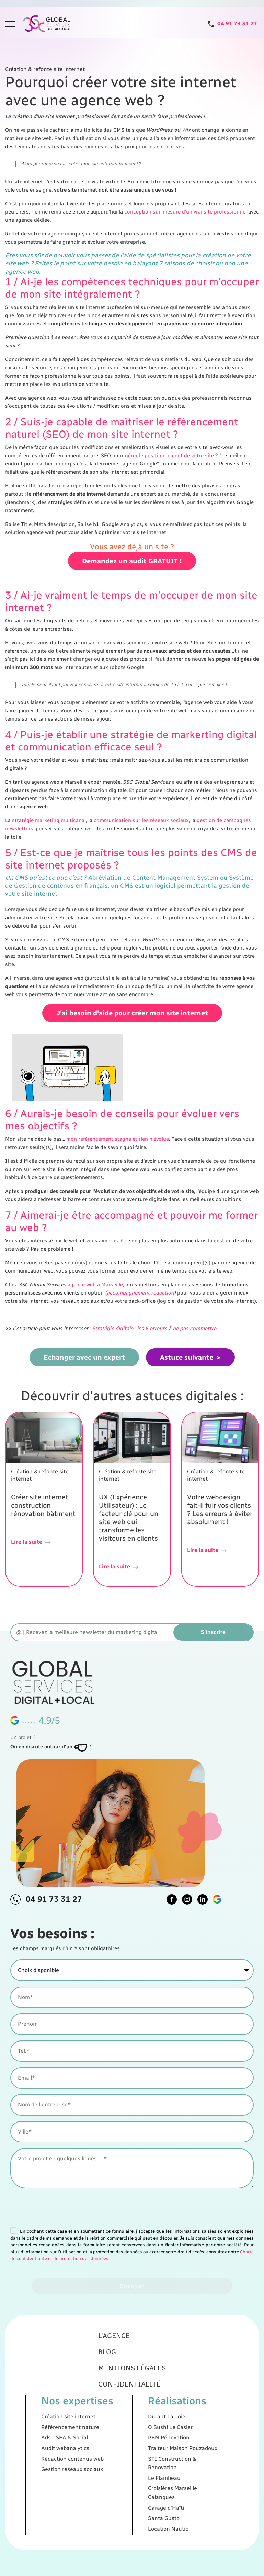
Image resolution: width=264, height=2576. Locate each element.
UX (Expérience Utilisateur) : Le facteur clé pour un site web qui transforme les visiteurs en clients (128, 1517)
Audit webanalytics (96, 2440)
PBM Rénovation (151, 2435)
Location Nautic (151, 2484)
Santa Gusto (148, 2478)
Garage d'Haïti (150, 2472)
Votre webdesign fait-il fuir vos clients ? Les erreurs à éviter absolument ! (219, 1509)
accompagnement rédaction (140, 1293)
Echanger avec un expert (84, 1357)
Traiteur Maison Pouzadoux (158, 2440)
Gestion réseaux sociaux (99, 2452)
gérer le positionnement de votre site (169, 455)
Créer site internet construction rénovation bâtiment (43, 1505)
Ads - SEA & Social (95, 2435)
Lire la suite (31, 1542)
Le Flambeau (149, 2457)
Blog (119, 2390)
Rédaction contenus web (100, 2446)
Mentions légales (132, 2398)
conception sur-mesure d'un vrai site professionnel (185, 212)
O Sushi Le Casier (152, 2429)
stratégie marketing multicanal (49, 820)
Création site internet (97, 2424)
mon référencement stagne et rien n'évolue (117, 1139)
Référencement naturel (99, 2429)
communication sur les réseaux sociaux (141, 820)
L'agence (122, 2381)
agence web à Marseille (95, 1284)
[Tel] (232, 24)
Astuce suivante (186, 1357)
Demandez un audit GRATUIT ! (132, 579)
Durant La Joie (150, 2424)
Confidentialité (130, 2407)
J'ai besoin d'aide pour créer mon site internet (132, 1025)
